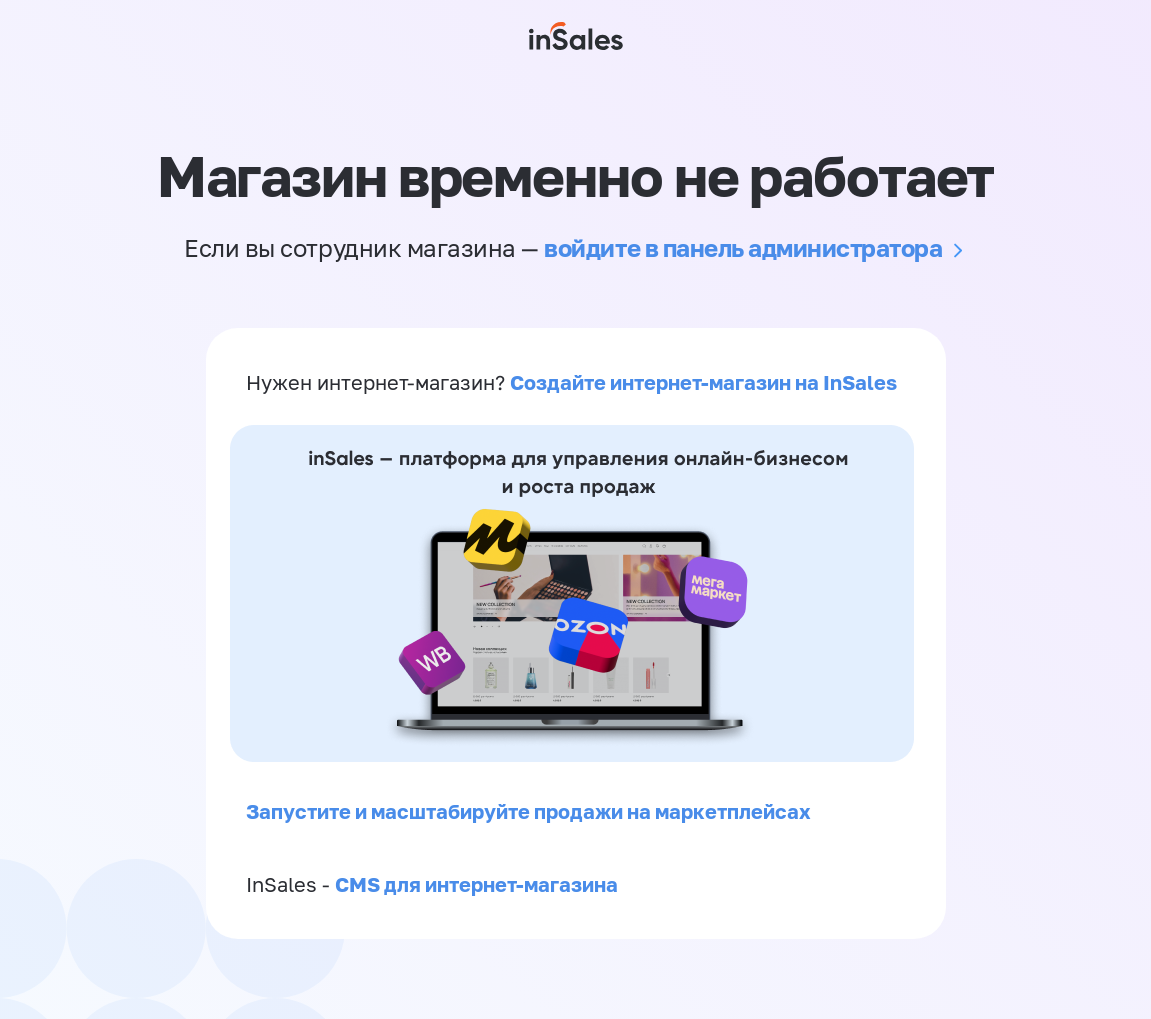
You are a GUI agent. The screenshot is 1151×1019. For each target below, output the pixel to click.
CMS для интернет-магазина (476, 884)
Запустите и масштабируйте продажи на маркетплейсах (528, 811)
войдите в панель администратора (743, 247)
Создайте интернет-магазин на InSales (703, 382)
